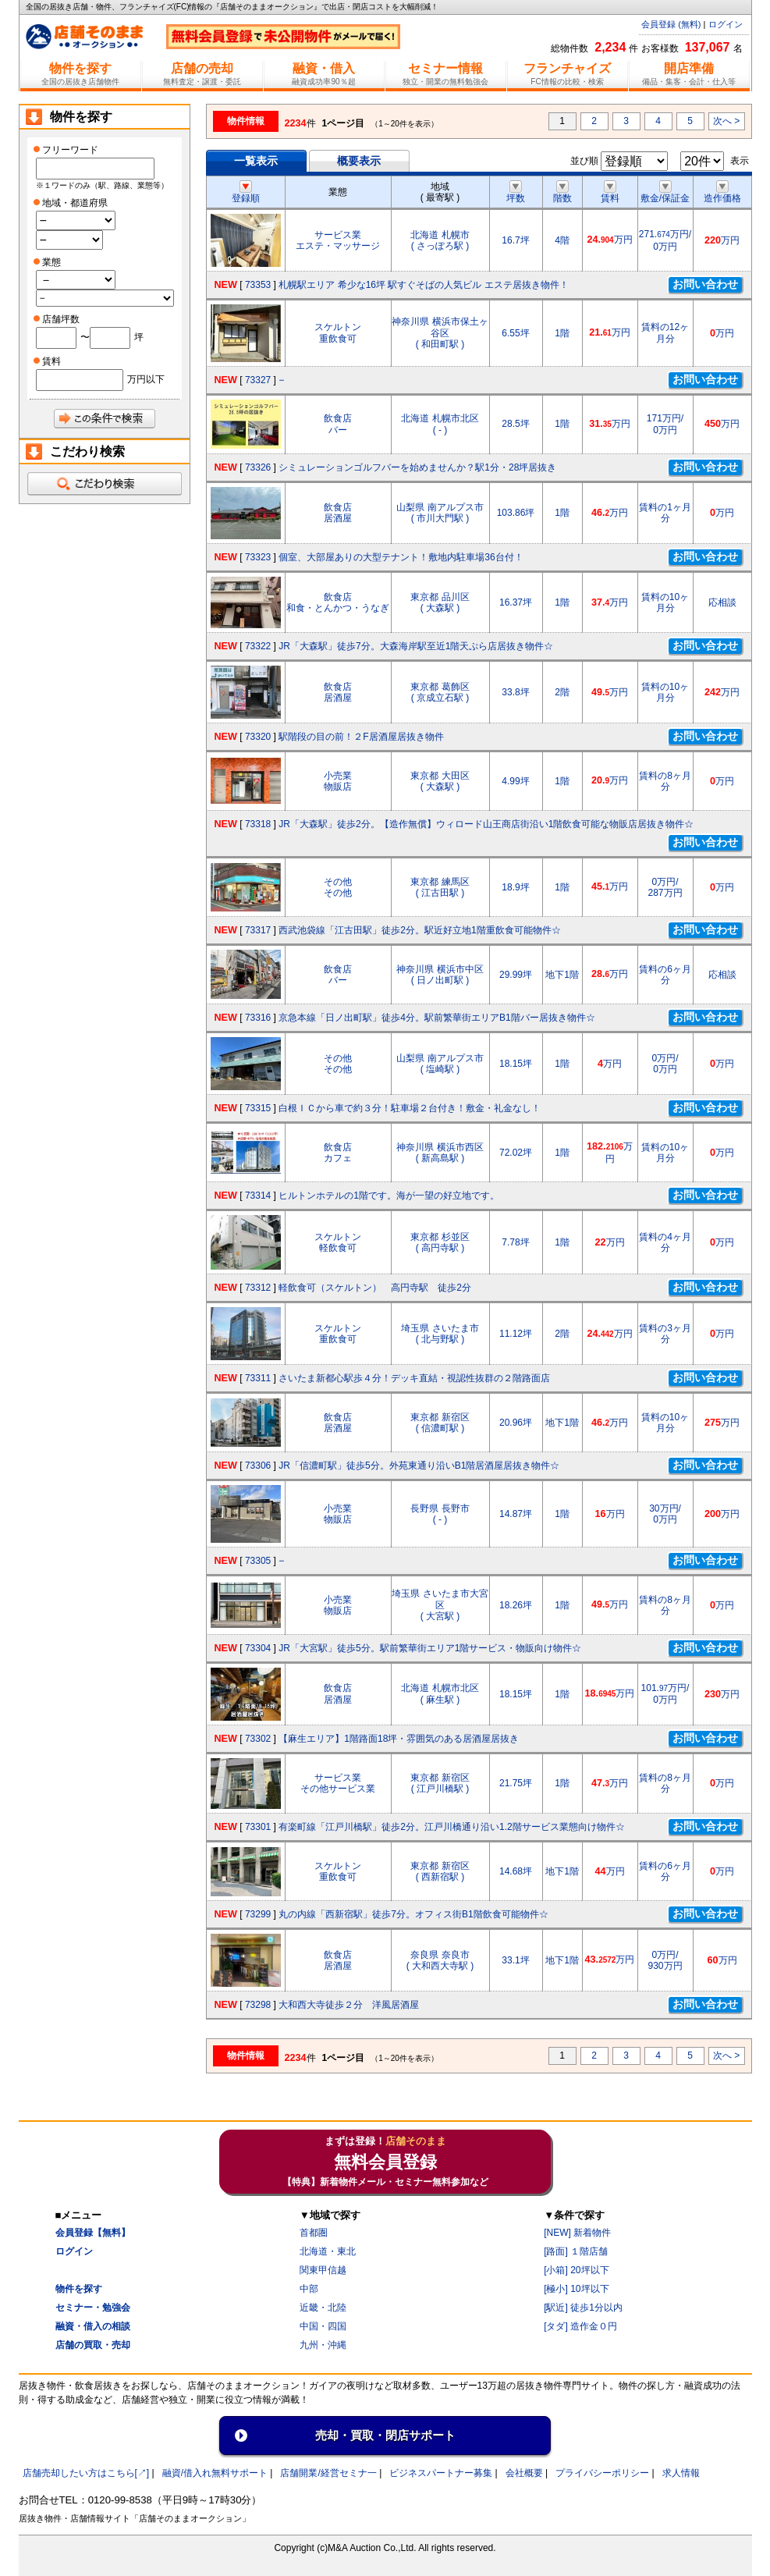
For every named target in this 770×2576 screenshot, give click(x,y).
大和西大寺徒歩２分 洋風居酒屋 (349, 2004)
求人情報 (681, 2473)
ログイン (725, 24)
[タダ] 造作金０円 (580, 2326)
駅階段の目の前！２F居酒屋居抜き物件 (361, 736)
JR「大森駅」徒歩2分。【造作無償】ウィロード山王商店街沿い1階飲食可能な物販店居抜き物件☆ (486, 824)
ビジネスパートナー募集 (440, 2473)
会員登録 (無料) (671, 24)
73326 (258, 467)
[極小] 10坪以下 (576, 2288)
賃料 (610, 193)
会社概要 (524, 2473)
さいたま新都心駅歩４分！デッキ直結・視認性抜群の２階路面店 (414, 1378)
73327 (258, 380)
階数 (562, 193)
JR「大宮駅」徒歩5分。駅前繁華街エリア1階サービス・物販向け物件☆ (430, 1648)
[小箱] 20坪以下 (576, 2270)
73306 (258, 1465)
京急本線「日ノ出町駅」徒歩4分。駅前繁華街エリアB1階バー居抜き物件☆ (436, 1017)
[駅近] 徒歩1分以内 (583, 2307)
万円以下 (146, 379)
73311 (258, 1378)
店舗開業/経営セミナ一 (328, 2473)
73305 (258, 1560)
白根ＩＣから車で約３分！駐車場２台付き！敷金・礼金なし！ (410, 1108)
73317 (258, 930)
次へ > (726, 120)
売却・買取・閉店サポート (385, 2435)
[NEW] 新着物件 (577, 2232)
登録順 (246, 193)
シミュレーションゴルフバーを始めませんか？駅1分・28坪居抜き (417, 467)
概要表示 (359, 161)
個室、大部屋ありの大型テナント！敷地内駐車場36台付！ (401, 557)
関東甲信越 (323, 2270)
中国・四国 (323, 2326)
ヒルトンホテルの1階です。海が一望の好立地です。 (389, 1195)
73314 (258, 1195)
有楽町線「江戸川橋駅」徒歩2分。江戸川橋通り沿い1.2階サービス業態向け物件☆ (451, 1826)
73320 (258, 736)
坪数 (515, 193)
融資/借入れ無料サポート (215, 2473)
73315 (258, 1108)
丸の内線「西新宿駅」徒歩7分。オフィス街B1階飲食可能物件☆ (413, 1914)
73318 (258, 824)
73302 (258, 1738)
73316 (258, 1017)
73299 (258, 1914)
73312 (258, 1287)
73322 (258, 646)
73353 (258, 284)
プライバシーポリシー (602, 2473)
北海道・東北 (328, 2251)
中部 (309, 2288)
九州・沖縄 (323, 2345)
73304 (258, 1648)
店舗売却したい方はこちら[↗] (86, 2473)
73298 (258, 2004)
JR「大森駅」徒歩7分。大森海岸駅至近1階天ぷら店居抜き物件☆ (416, 646)
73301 (258, 1826)
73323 (258, 557)
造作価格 (722, 193)
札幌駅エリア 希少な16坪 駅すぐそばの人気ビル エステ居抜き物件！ (423, 284)
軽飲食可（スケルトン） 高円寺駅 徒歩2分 (375, 1287)
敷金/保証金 (665, 193)
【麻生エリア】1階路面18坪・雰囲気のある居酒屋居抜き (399, 1738)
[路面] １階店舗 (576, 2251)
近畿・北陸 (323, 2307)
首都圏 (314, 2232)
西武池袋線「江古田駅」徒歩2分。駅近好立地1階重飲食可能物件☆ (419, 930)
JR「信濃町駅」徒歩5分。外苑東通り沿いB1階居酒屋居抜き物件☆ (419, 1465)
